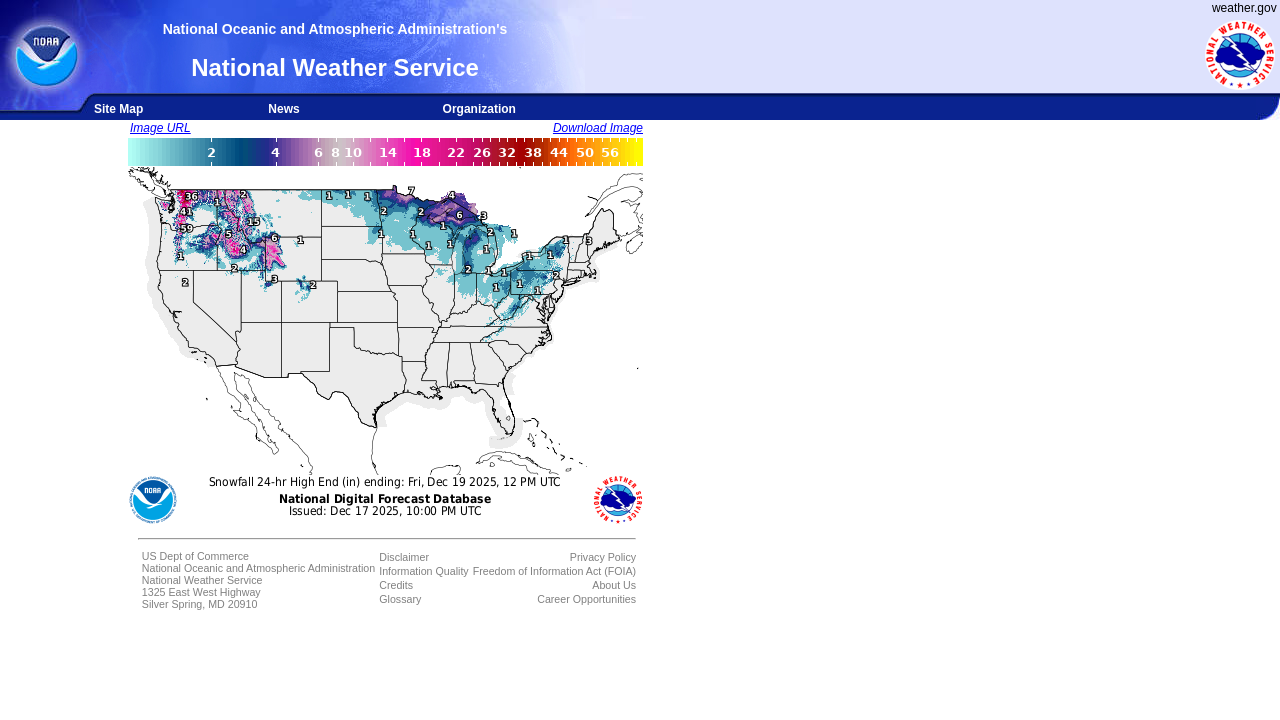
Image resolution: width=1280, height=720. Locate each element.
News (283, 109)
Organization (479, 109)
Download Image (598, 128)
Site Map (118, 109)
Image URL (160, 128)
